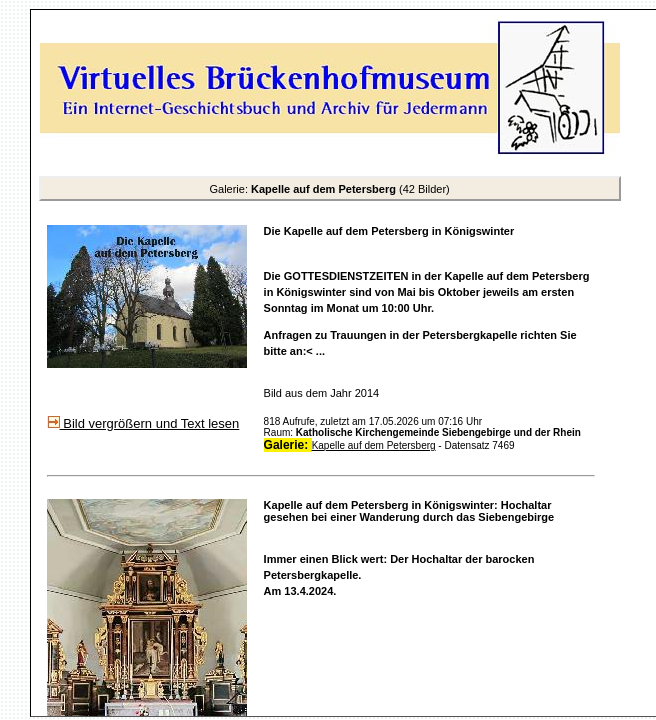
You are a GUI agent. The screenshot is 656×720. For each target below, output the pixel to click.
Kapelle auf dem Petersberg (374, 445)
